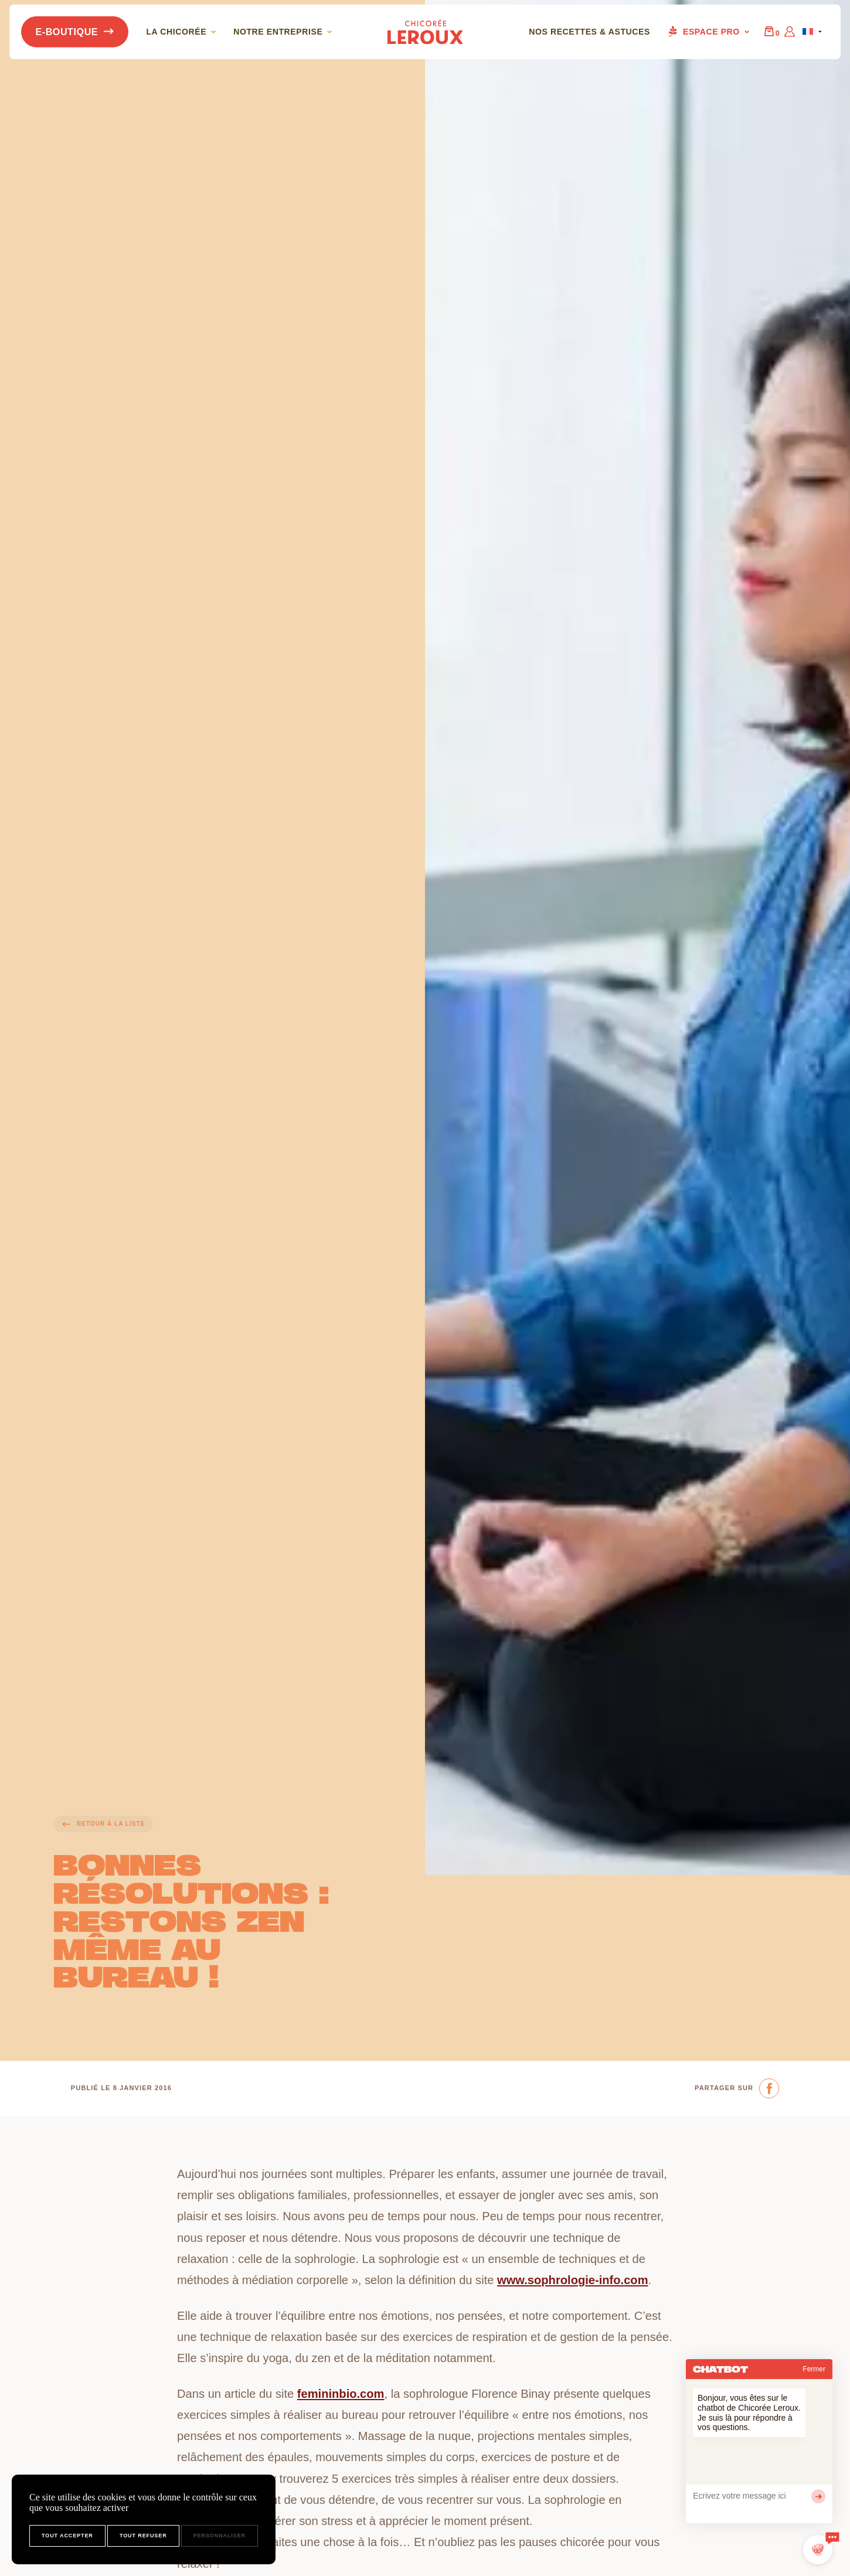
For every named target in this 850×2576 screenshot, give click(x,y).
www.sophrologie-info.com (572, 2280)
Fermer (814, 2369)
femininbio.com (341, 2393)
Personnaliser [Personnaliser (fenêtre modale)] (219, 2535)
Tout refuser (143, 2535)
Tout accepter (67, 2535)
